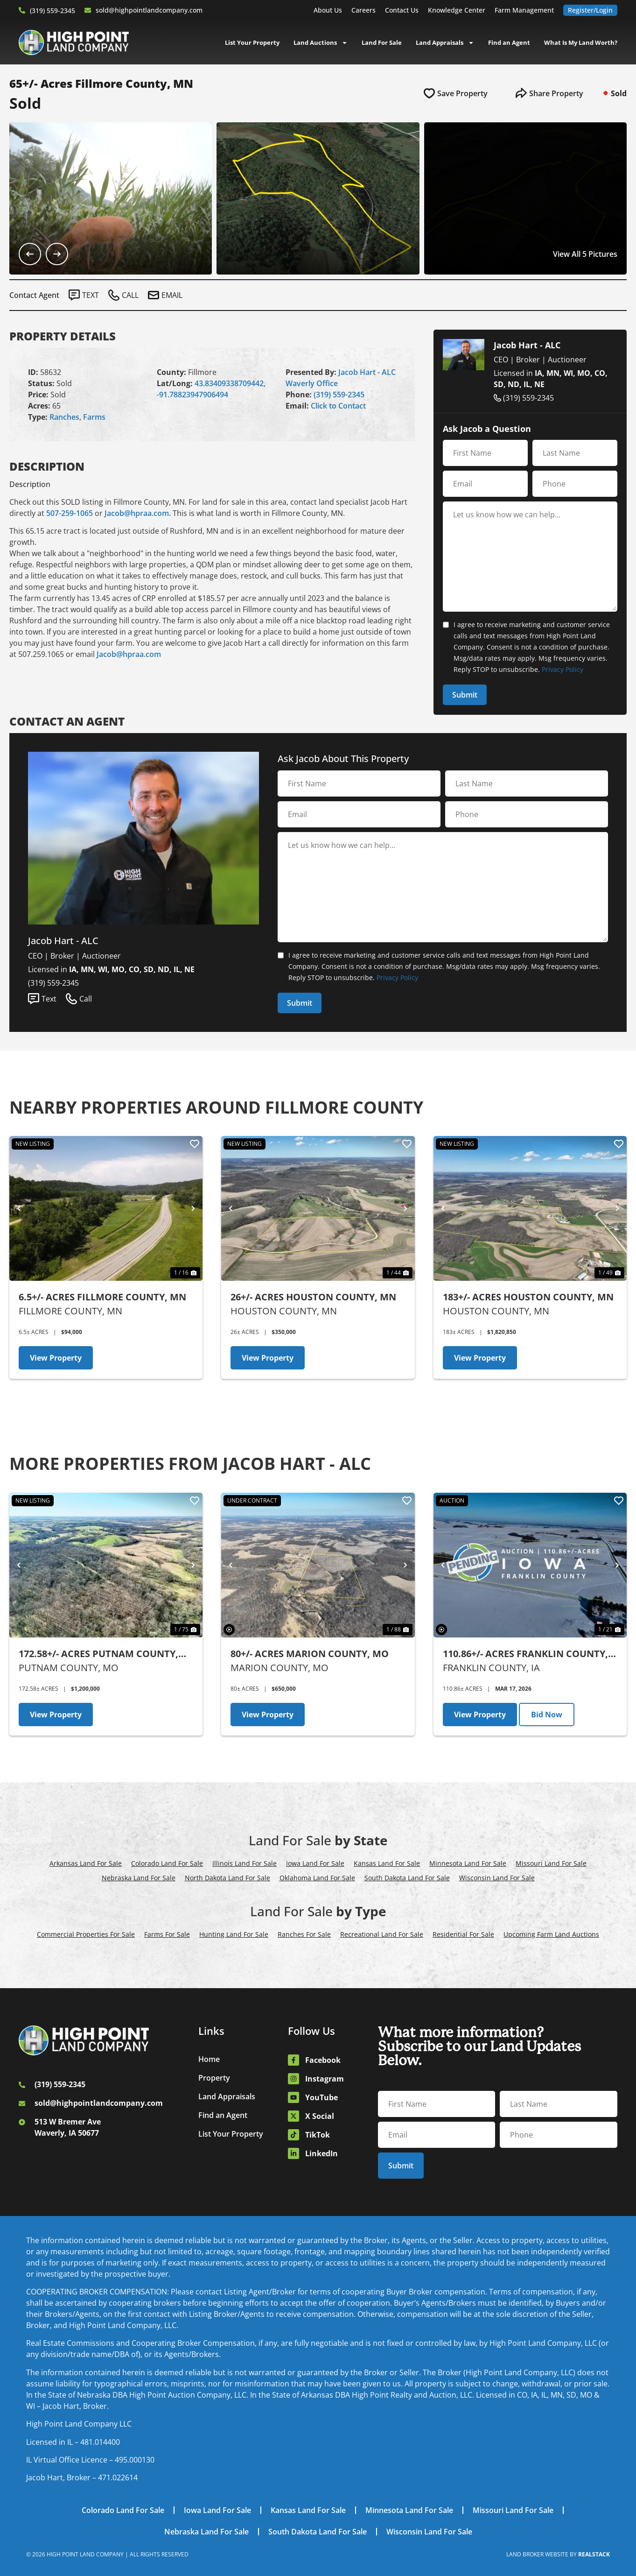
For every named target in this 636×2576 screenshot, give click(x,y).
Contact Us (402, 10)
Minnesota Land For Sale (467, 1863)
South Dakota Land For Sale (407, 1877)
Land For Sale (382, 42)
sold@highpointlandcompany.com (149, 10)
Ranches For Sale (304, 1934)
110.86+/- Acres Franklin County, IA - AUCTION (525, 1654)
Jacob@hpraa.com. (138, 513)
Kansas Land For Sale (387, 1863)
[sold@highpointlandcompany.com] (87, 10)
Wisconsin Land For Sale (497, 1877)
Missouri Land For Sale (551, 1863)
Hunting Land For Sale (233, 1934)
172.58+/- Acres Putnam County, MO (98, 1654)
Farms (94, 417)
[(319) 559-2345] (22, 10)
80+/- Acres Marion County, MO (310, 1653)
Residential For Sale (463, 1934)
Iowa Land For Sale (315, 1863)
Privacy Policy (562, 669)
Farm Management (524, 10)
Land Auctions (321, 42)
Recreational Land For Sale (381, 1934)
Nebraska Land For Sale (138, 1877)
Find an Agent (509, 42)
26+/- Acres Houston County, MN (313, 1297)
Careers (363, 10)
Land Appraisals (445, 42)
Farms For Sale (167, 1934)
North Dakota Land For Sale (227, 1877)
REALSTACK (594, 2554)
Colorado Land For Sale (167, 1863)
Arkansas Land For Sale (85, 1863)
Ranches (64, 417)
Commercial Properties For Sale (86, 1934)
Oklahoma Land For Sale (317, 1877)
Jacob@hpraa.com (129, 654)
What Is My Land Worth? (580, 42)
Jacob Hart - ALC (367, 372)
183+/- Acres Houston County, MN (528, 1297)
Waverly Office (312, 383)
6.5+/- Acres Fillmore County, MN (102, 1297)
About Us (328, 10)
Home (209, 2059)
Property (214, 2077)
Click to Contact (338, 406)
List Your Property (252, 42)
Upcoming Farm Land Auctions (551, 1934)
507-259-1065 (69, 513)
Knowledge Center (456, 10)
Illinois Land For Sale (244, 1863)
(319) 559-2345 (52, 10)
